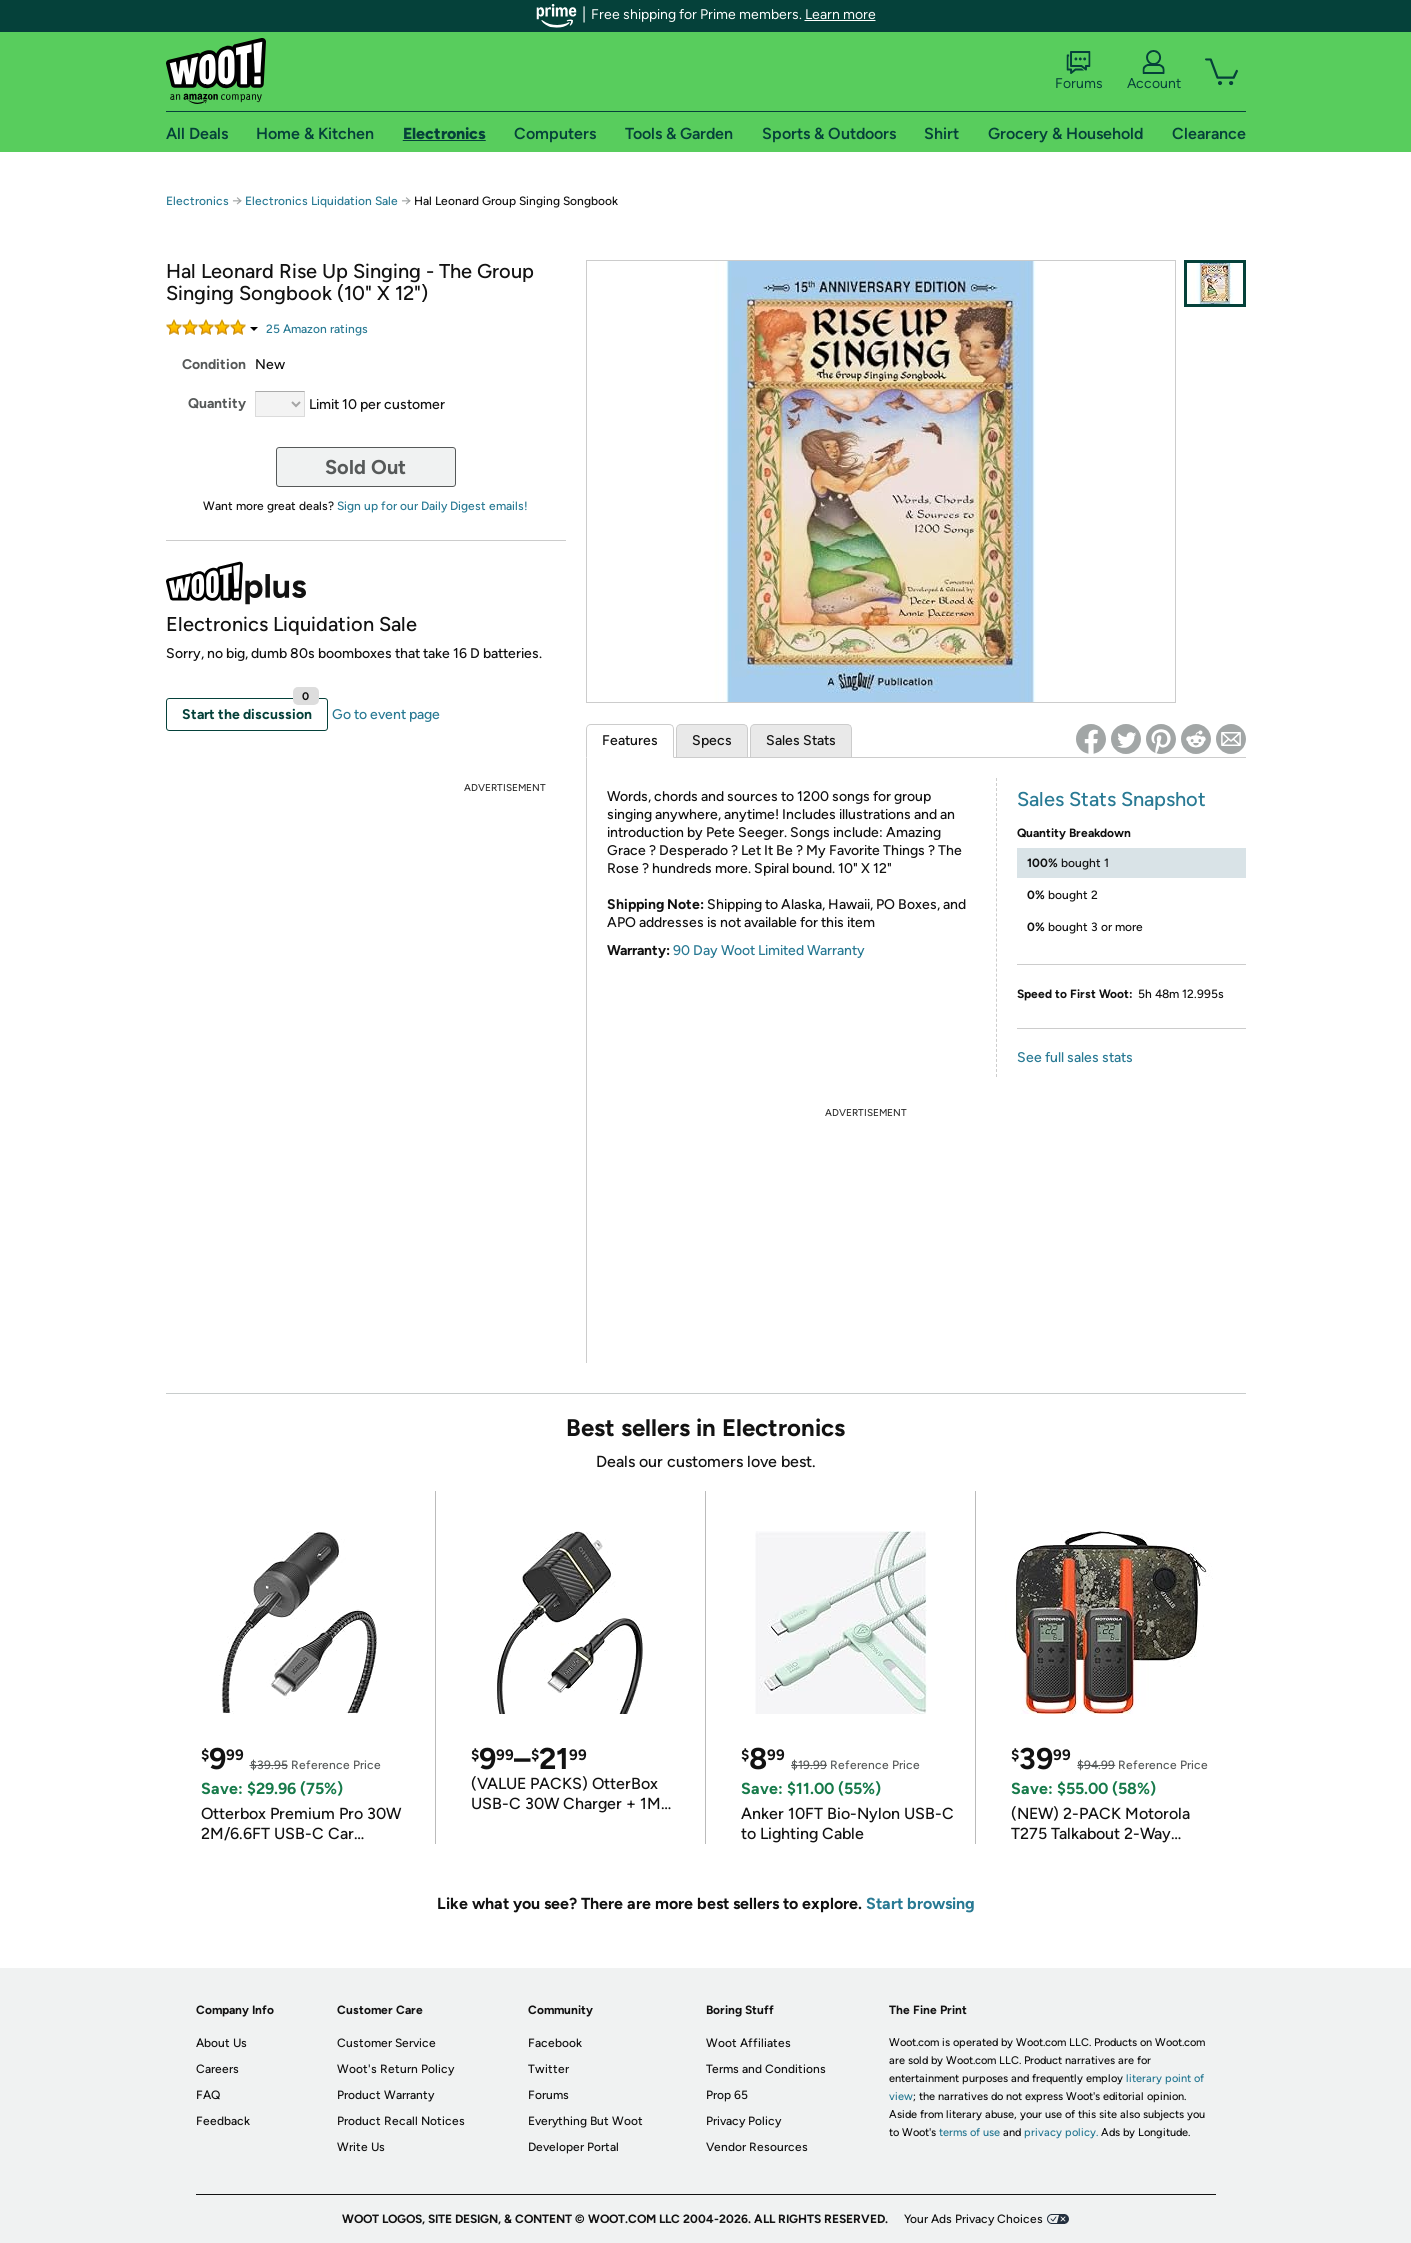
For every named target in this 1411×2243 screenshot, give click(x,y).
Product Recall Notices (401, 2121)
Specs (712, 740)
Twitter (548, 2069)
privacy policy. (1061, 2132)
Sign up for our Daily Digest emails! (432, 506)
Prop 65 (727, 2095)
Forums (1079, 71)
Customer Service (386, 2043)
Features (630, 740)
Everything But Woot (585, 2121)
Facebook (555, 2043)
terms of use (969, 2132)
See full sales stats (1075, 1057)
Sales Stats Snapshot (1111, 799)
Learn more (840, 14)
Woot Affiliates (748, 2043)
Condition (214, 364)
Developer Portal (573, 2147)
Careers (217, 2069)
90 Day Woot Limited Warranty (769, 950)
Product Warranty (385, 2095)
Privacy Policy (743, 2121)
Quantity (217, 403)
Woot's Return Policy (395, 2069)
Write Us (361, 2147)
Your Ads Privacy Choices (973, 2219)
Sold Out (365, 467)
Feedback (223, 2121)
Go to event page (386, 714)
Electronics (197, 201)
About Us (221, 2043)
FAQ (208, 2095)
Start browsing (920, 1903)
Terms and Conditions (766, 2069)
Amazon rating (317, 329)
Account (1154, 71)
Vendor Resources (757, 2147)
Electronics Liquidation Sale (321, 201)
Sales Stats (801, 740)
